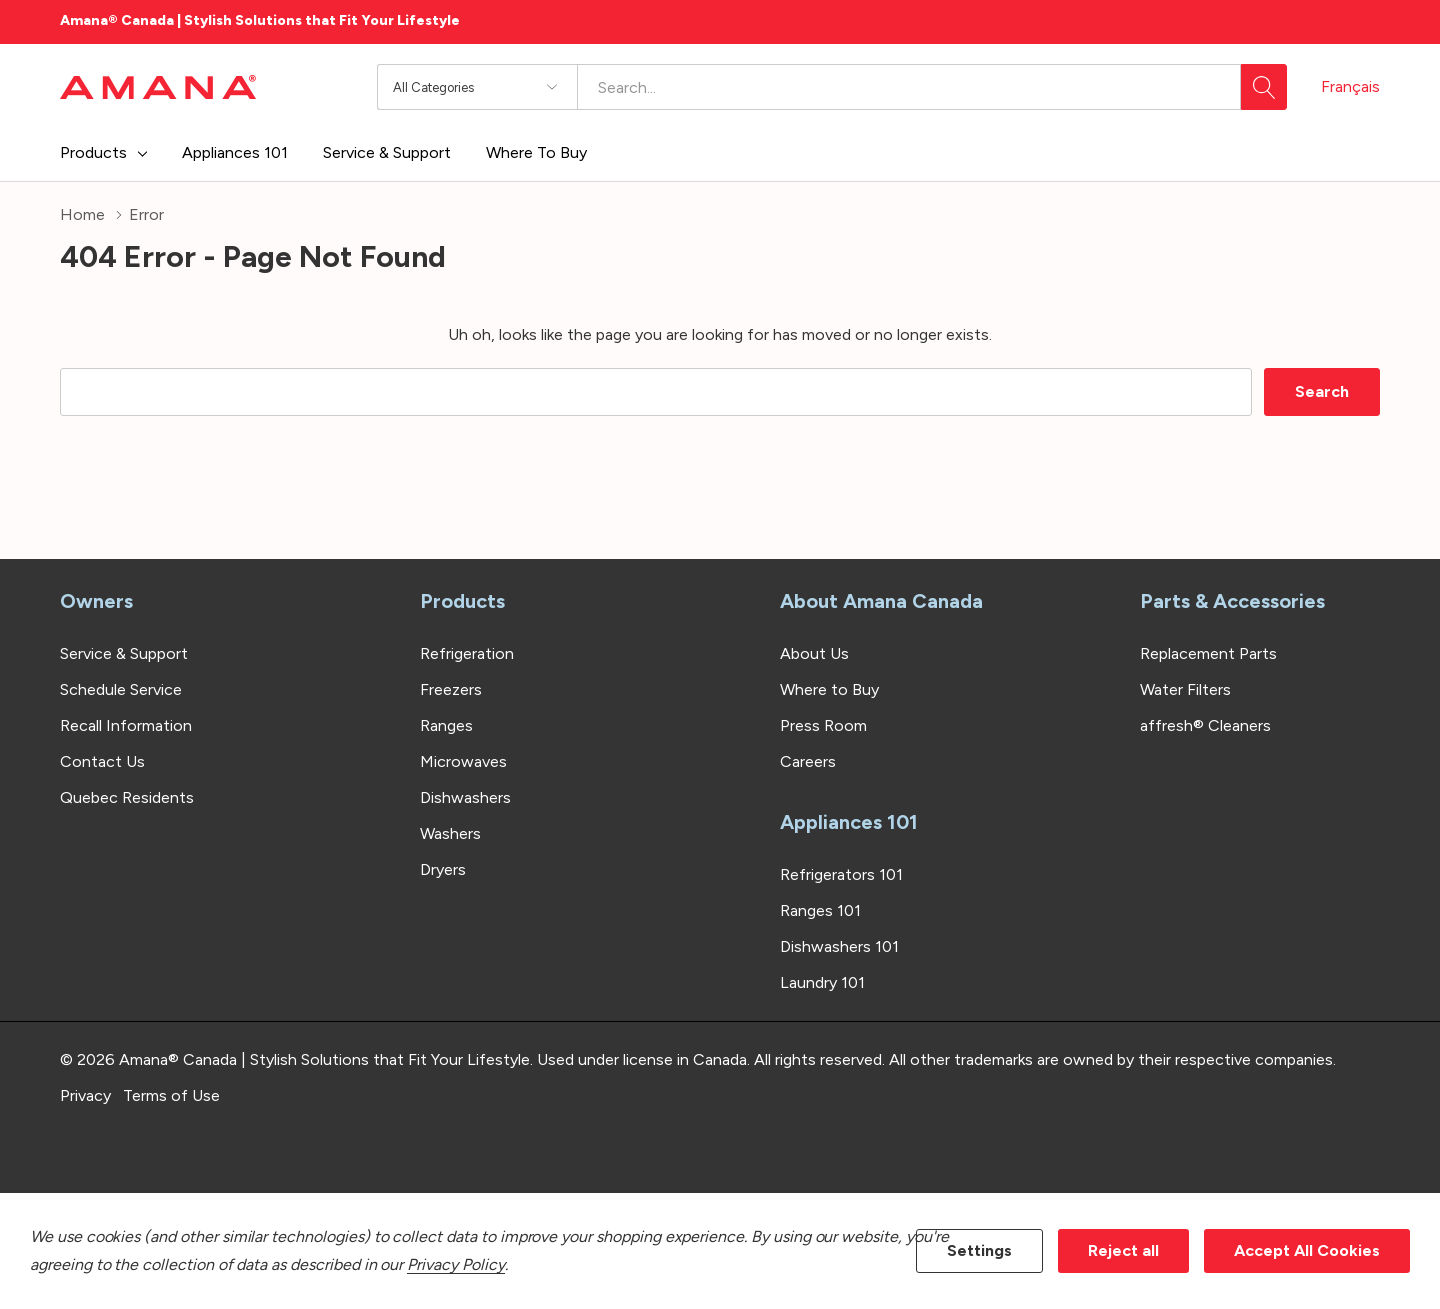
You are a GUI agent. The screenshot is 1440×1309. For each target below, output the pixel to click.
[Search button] (1264, 87)
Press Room (823, 725)
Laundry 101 (822, 982)
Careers (808, 761)
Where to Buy (829, 689)
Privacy (85, 1095)
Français (1350, 86)
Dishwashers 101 (839, 946)
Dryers (443, 869)
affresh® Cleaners (1205, 725)
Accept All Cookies (1307, 1250)
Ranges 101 (820, 910)
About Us (814, 653)
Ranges (446, 725)
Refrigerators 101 (841, 874)
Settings (979, 1250)
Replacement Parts (1208, 653)
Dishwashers (465, 797)
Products (93, 153)
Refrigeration (467, 653)
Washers (450, 833)
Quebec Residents (127, 797)
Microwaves (463, 761)
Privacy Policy (455, 1264)
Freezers (451, 689)
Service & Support (124, 653)
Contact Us (102, 761)
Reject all (1123, 1250)
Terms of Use (171, 1095)
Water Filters (1185, 689)
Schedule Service (121, 689)
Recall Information (126, 725)
